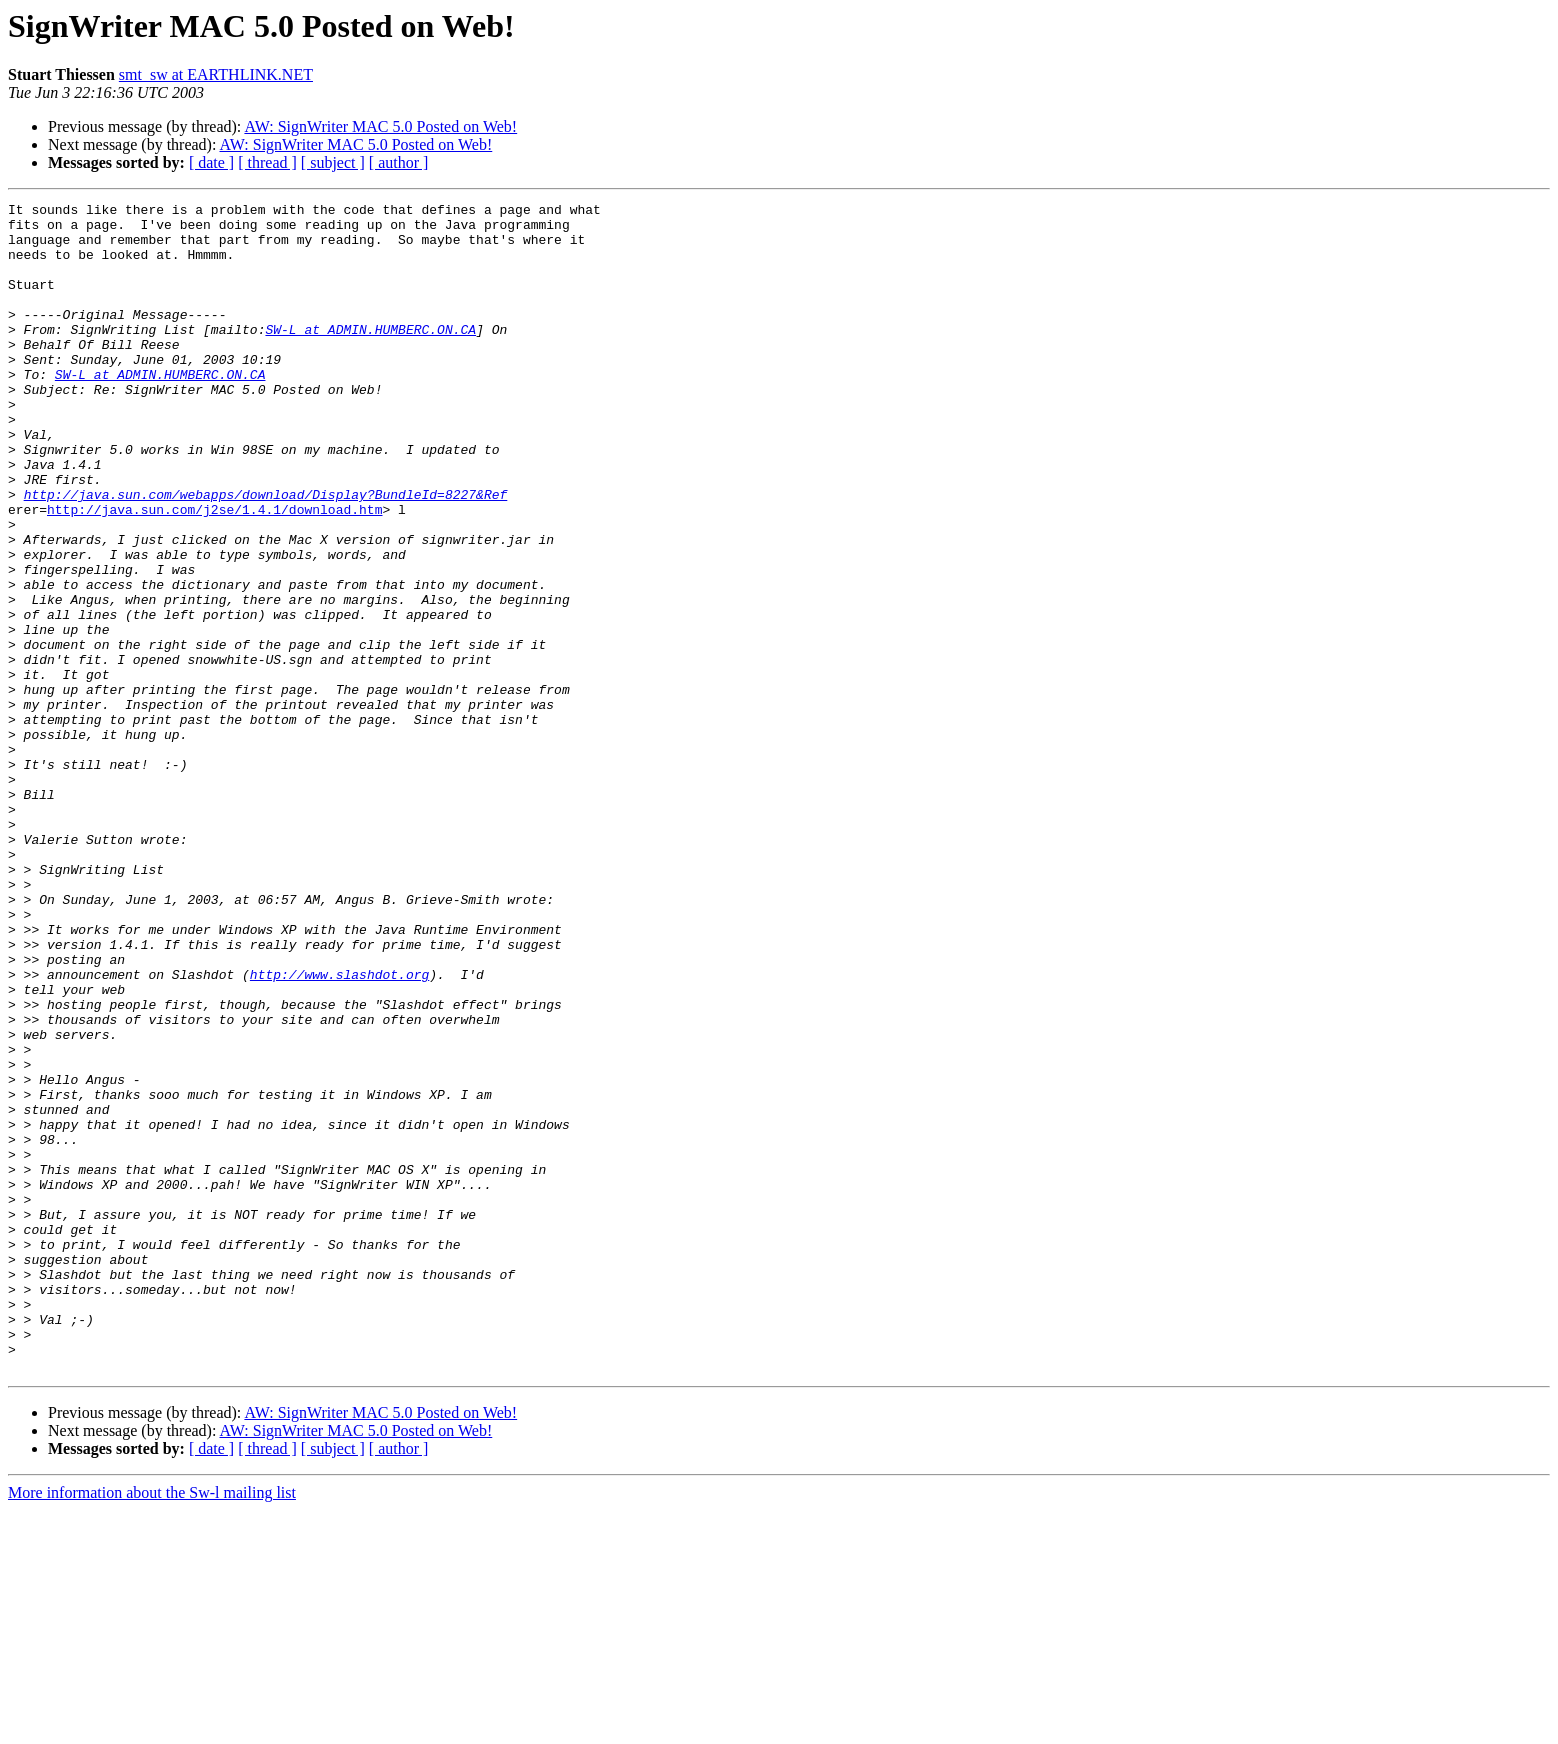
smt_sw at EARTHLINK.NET (216, 74)
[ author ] (399, 162)
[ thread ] (267, 162)
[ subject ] (333, 162)
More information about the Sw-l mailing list (152, 1726)
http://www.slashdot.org (339, 1130)
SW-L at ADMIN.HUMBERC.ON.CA (370, 356)
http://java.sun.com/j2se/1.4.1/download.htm (214, 572)
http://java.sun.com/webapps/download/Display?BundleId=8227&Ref (266, 554)
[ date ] (211, 162)
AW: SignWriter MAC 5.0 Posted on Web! (380, 126)
